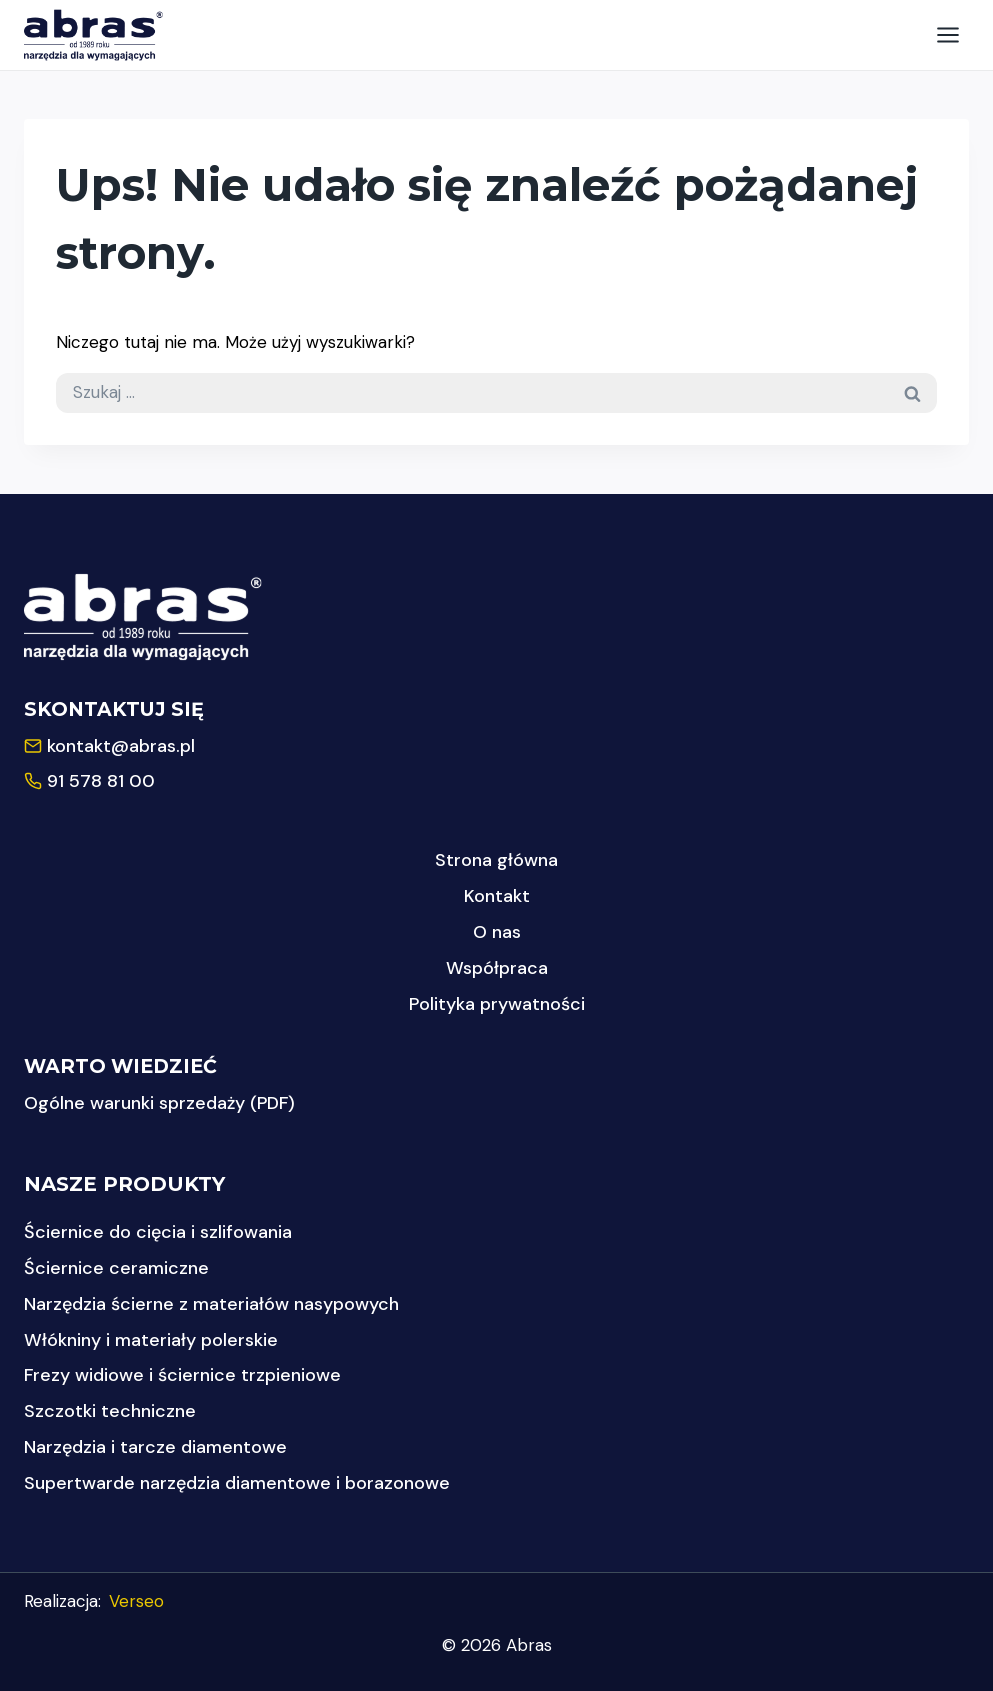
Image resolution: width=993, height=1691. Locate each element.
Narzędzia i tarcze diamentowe (155, 1447)
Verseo (136, 1601)
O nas (497, 932)
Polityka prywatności (497, 1004)
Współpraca (497, 968)
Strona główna (496, 860)
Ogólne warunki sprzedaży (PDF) (159, 1103)
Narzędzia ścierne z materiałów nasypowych (211, 1304)
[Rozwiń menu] (947, 34)
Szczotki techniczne (110, 1411)
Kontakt (497, 896)
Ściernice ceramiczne (116, 1268)
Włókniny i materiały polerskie (151, 1340)
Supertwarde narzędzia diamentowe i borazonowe (237, 1483)
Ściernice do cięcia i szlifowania (158, 1232)
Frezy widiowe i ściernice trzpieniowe (182, 1375)
